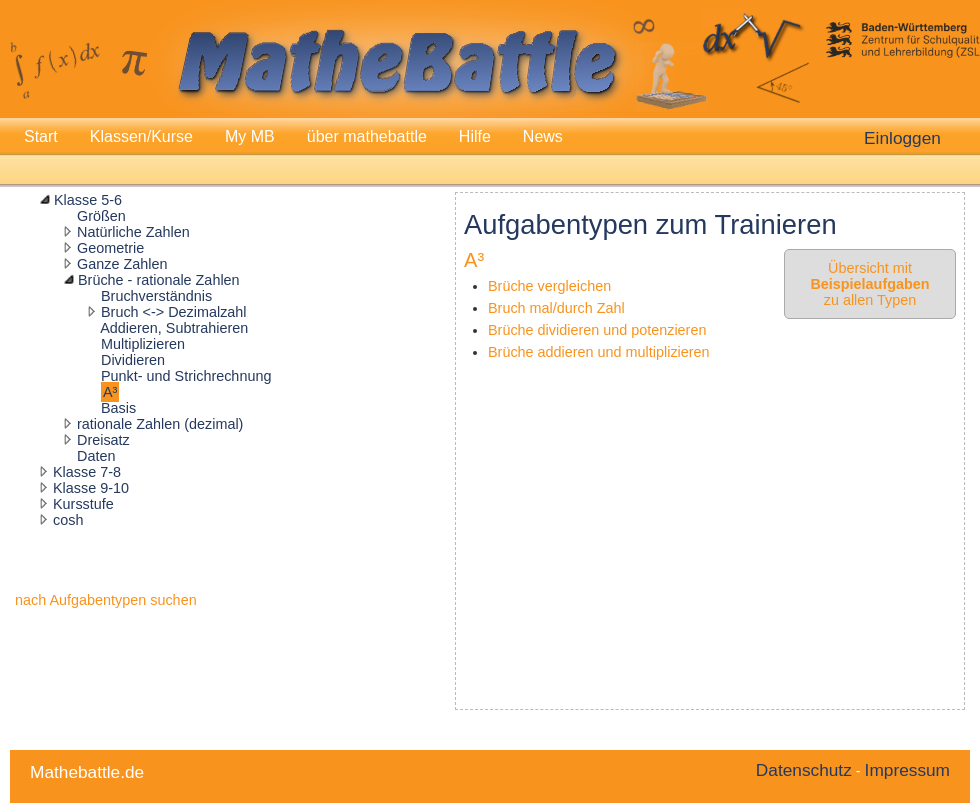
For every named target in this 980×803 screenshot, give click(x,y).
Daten (96, 456)
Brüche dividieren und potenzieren (597, 330)
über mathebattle (367, 136)
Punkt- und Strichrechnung (186, 376)
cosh (68, 520)
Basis (118, 408)
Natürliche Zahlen (133, 232)
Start (41, 136)
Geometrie (110, 248)
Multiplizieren (143, 344)
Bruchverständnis (156, 296)
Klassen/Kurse (141, 136)
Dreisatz (103, 440)
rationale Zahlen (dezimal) (160, 424)
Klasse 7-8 (87, 472)
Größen (101, 216)
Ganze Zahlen (122, 264)
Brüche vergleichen (549, 286)
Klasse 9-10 (91, 488)
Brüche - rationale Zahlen (159, 280)
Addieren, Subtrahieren (174, 328)
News (543, 136)
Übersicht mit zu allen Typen (869, 284)
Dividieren (133, 360)
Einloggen (902, 138)
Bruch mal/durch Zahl (556, 308)
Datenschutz (804, 770)
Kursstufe (83, 504)
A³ (110, 392)
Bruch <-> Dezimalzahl (174, 312)
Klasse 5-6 (88, 200)
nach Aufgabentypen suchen (106, 600)
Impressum (907, 770)
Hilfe (475, 136)
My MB (250, 136)
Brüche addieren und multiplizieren (599, 352)
